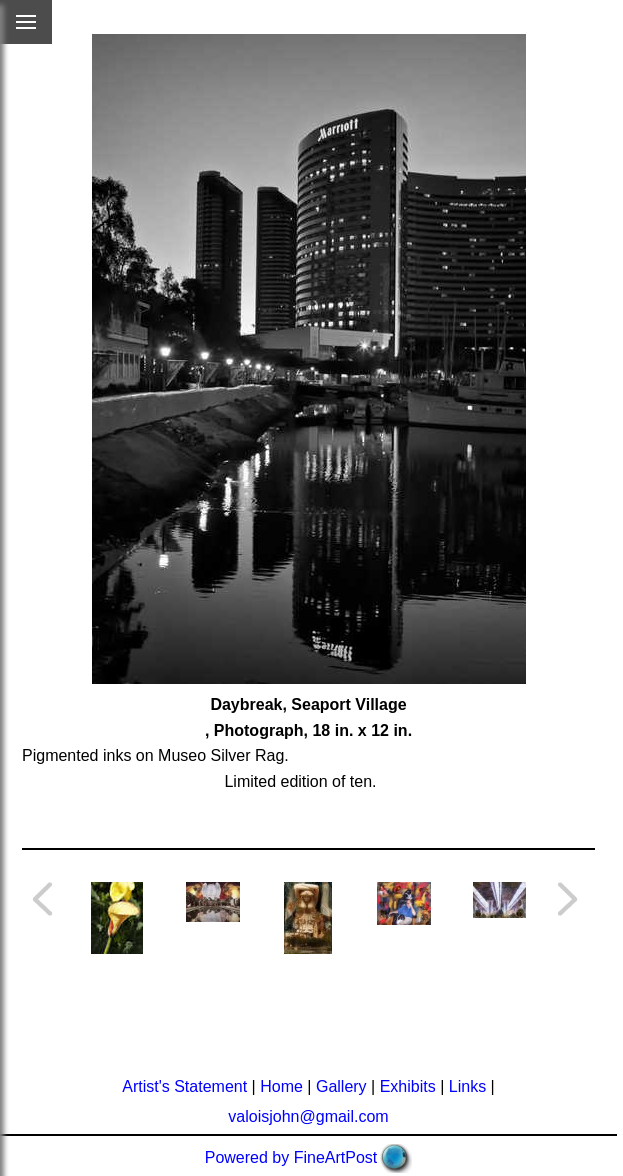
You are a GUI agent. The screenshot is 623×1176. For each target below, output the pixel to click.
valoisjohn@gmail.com (308, 1116)
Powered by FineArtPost (291, 1157)
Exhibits (408, 1086)
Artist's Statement (184, 1086)
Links (467, 1086)
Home (281, 1086)
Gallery (341, 1086)
